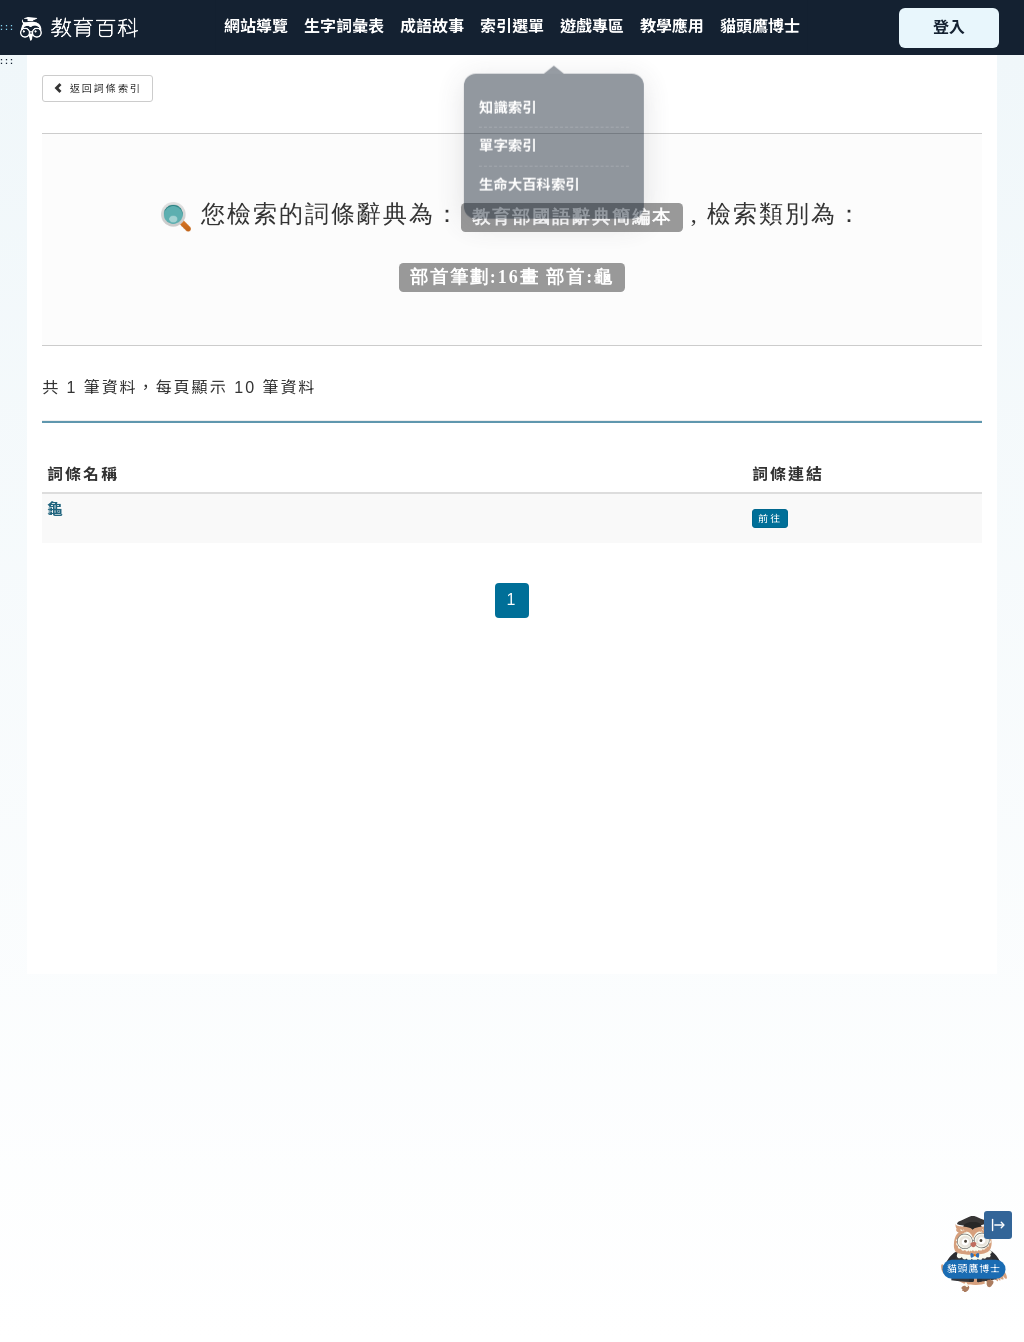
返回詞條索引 (97, 88)
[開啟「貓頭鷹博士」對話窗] (974, 1254)
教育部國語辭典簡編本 (572, 216)
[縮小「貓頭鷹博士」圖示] (998, 1225)
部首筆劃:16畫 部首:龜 (512, 276)
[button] (512, 27)
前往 (770, 518)
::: (7, 27)
